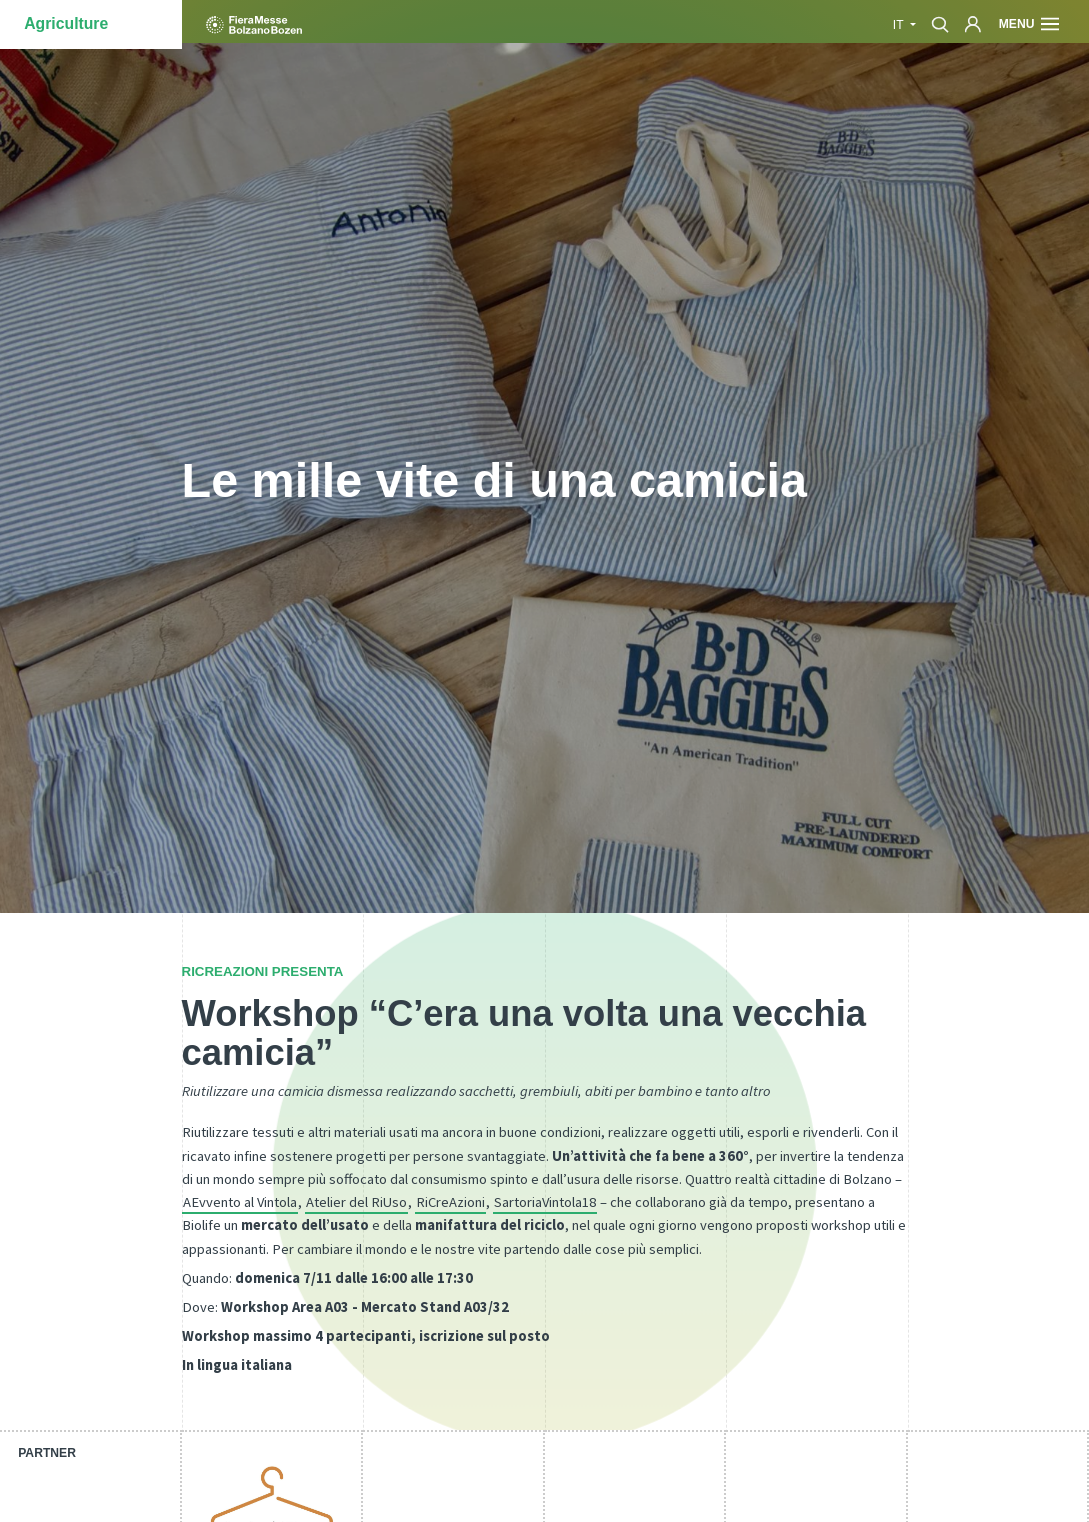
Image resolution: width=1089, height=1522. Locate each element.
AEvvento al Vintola (240, 1202)
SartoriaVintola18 (545, 1202)
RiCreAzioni (450, 1202)
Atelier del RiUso (356, 1202)
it (900, 25)
